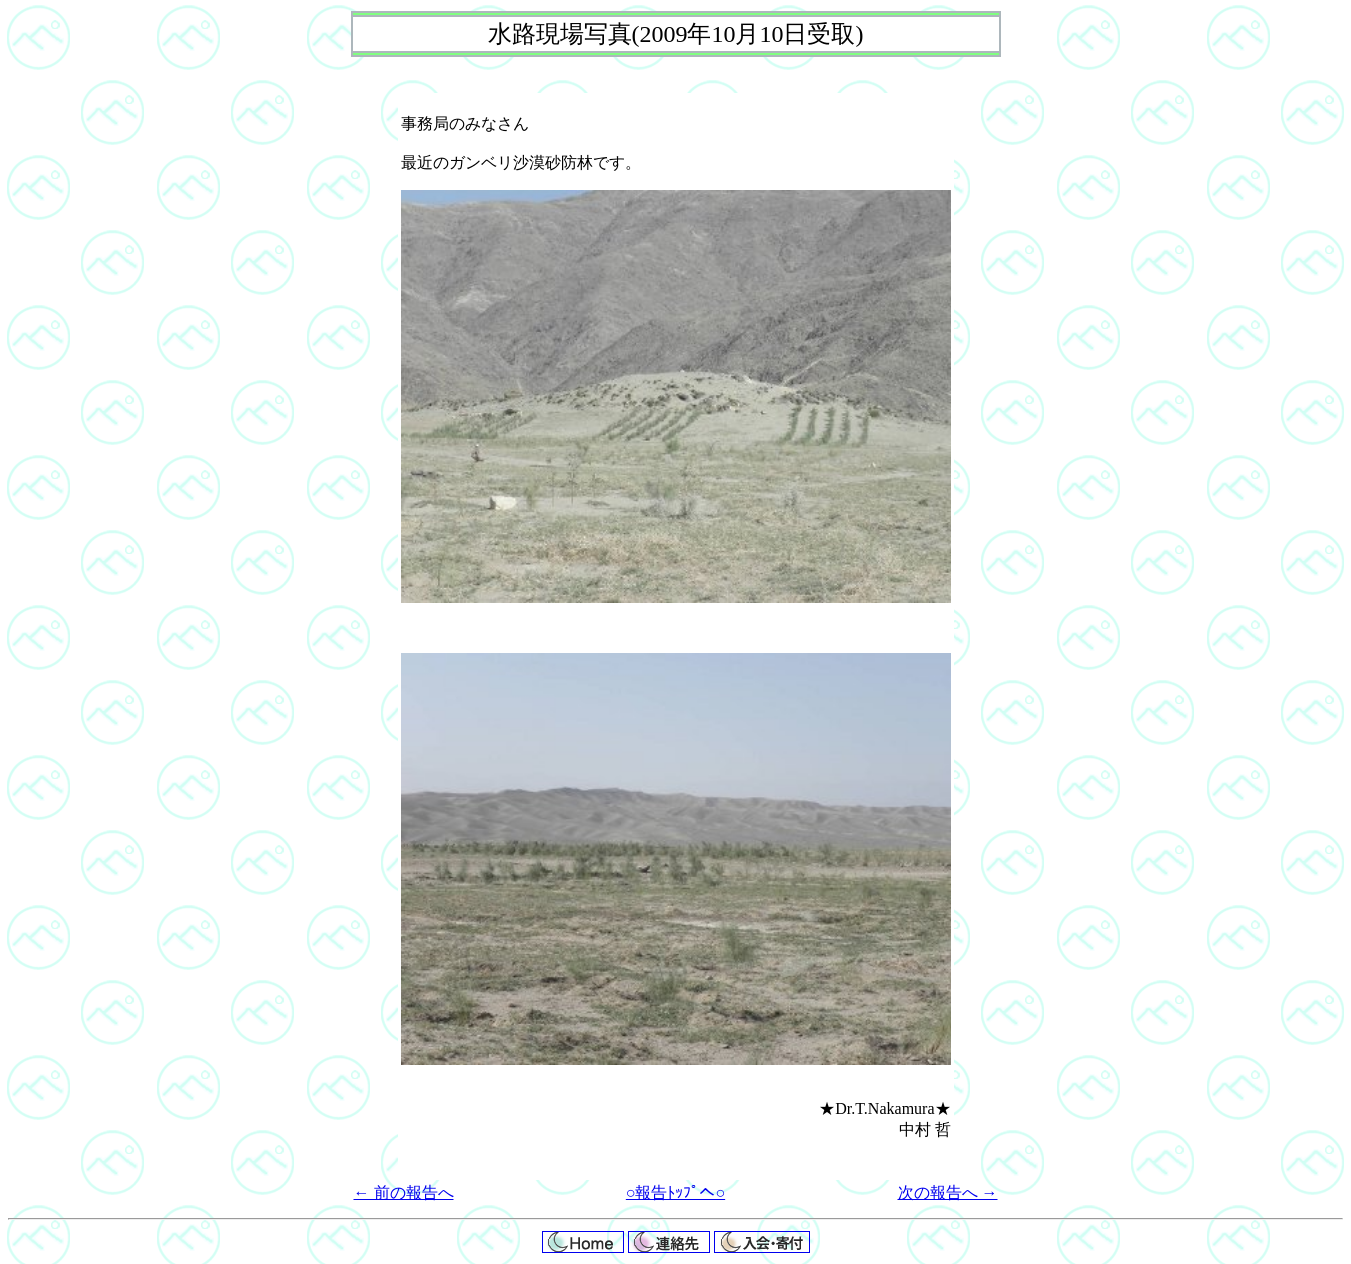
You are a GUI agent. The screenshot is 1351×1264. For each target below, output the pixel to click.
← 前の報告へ (404, 1192)
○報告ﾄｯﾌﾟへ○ (675, 1192)
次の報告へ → (948, 1192)
